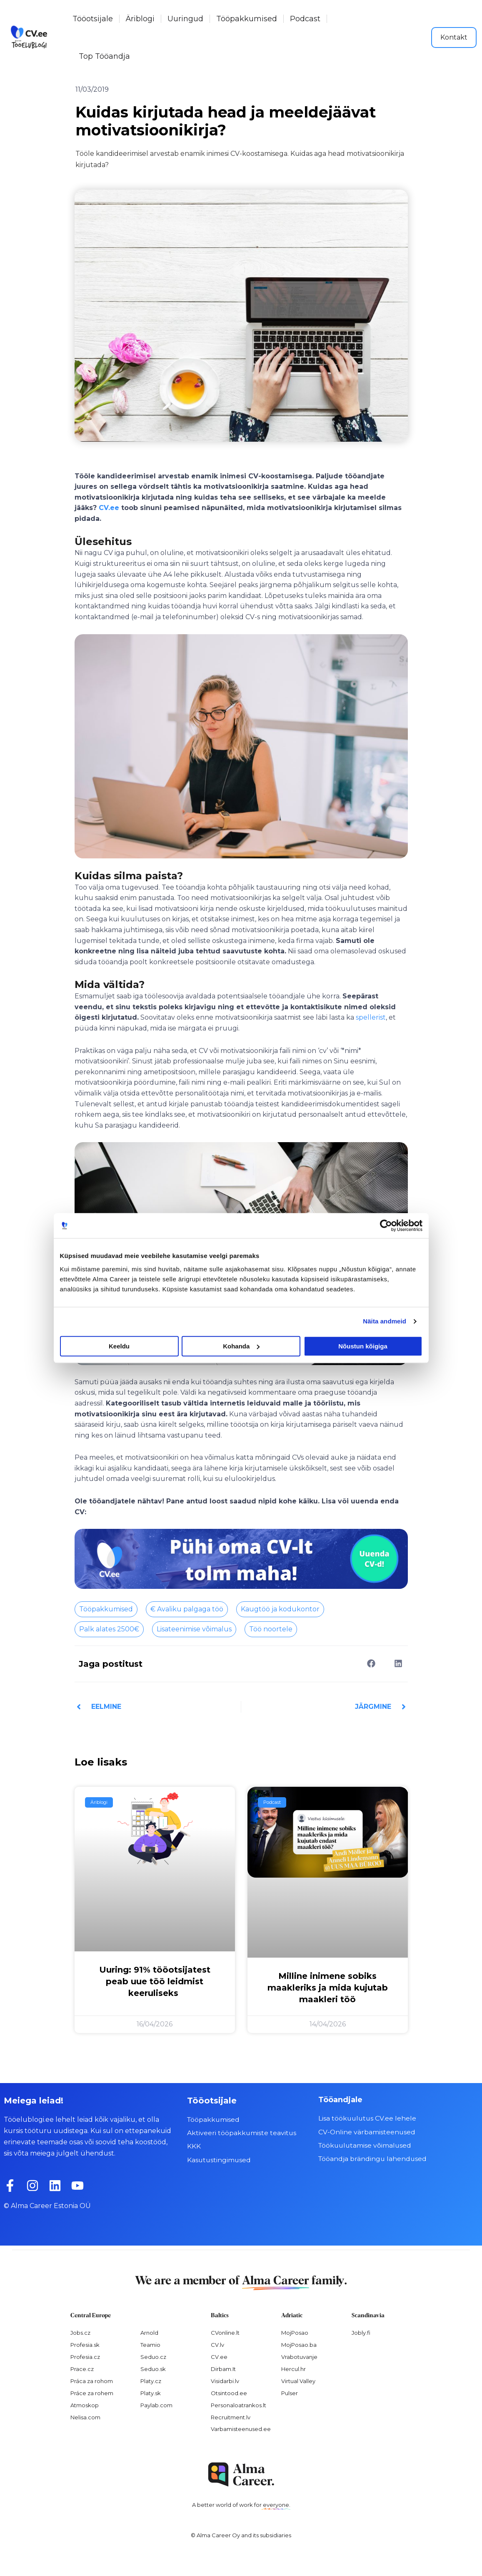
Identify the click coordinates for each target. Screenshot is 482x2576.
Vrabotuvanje (299, 2356)
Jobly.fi (361, 2332)
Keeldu (119, 1346)
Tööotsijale (92, 18)
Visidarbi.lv (225, 2381)
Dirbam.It (223, 2369)
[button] (371, 1663)
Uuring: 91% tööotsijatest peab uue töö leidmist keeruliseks (154, 1981)
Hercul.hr (293, 2369)
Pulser (289, 2393)
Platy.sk (150, 2393)
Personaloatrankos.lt (238, 2405)
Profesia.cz (85, 2356)
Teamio (150, 2344)
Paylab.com (156, 2405)
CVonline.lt (225, 2332)
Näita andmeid (384, 1321)
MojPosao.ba (299, 2344)
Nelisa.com (85, 2416)
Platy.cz (150, 2381)
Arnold (149, 2332)
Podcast (305, 18)
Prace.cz (82, 2369)
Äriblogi (140, 18)
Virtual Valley (298, 2381)
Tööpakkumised (246, 18)
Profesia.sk (85, 2344)
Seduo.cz (153, 2356)
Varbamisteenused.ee (241, 2429)
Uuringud (185, 18)
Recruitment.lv (230, 2416)
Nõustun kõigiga (362, 1346)
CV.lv (217, 2344)
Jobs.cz (80, 2332)
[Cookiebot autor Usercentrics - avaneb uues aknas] (386, 1225)
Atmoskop (84, 2405)
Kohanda (241, 1346)
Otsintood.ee (229, 2393)
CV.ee (109, 508)
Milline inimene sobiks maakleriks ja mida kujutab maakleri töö (327, 1987)
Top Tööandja (104, 56)
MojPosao (294, 2332)
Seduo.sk (153, 2369)
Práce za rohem (91, 2393)
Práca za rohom (91, 2381)
